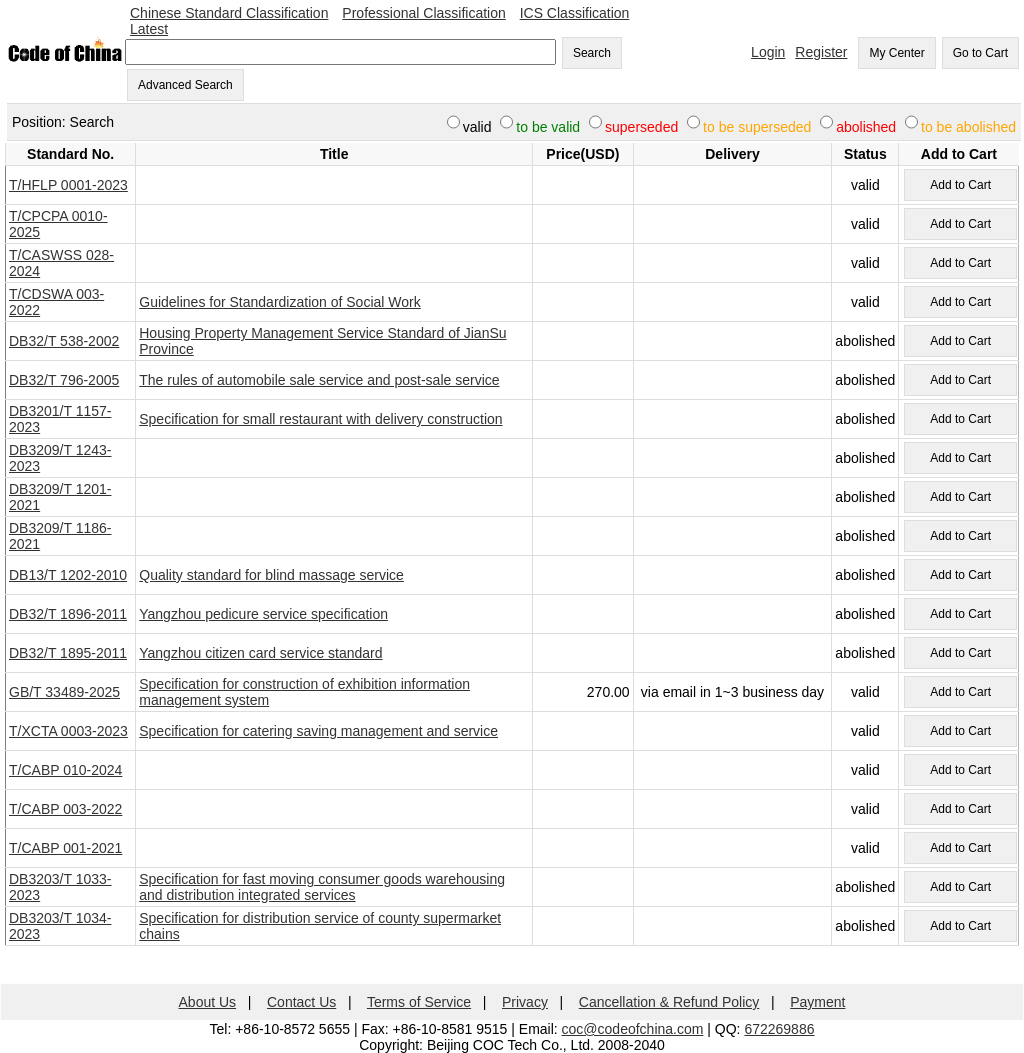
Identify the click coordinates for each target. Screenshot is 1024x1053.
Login (768, 52)
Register (821, 52)
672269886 (779, 1029)
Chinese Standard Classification (229, 13)
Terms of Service (419, 1002)
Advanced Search (185, 85)
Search (592, 53)
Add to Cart (960, 185)
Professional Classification (423, 13)
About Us (208, 1002)
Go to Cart (980, 53)
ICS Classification (575, 13)
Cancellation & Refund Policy (669, 1002)
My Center (896, 53)
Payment (817, 1002)
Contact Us (301, 1002)
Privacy (525, 1002)
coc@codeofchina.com (633, 1029)
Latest (149, 29)
